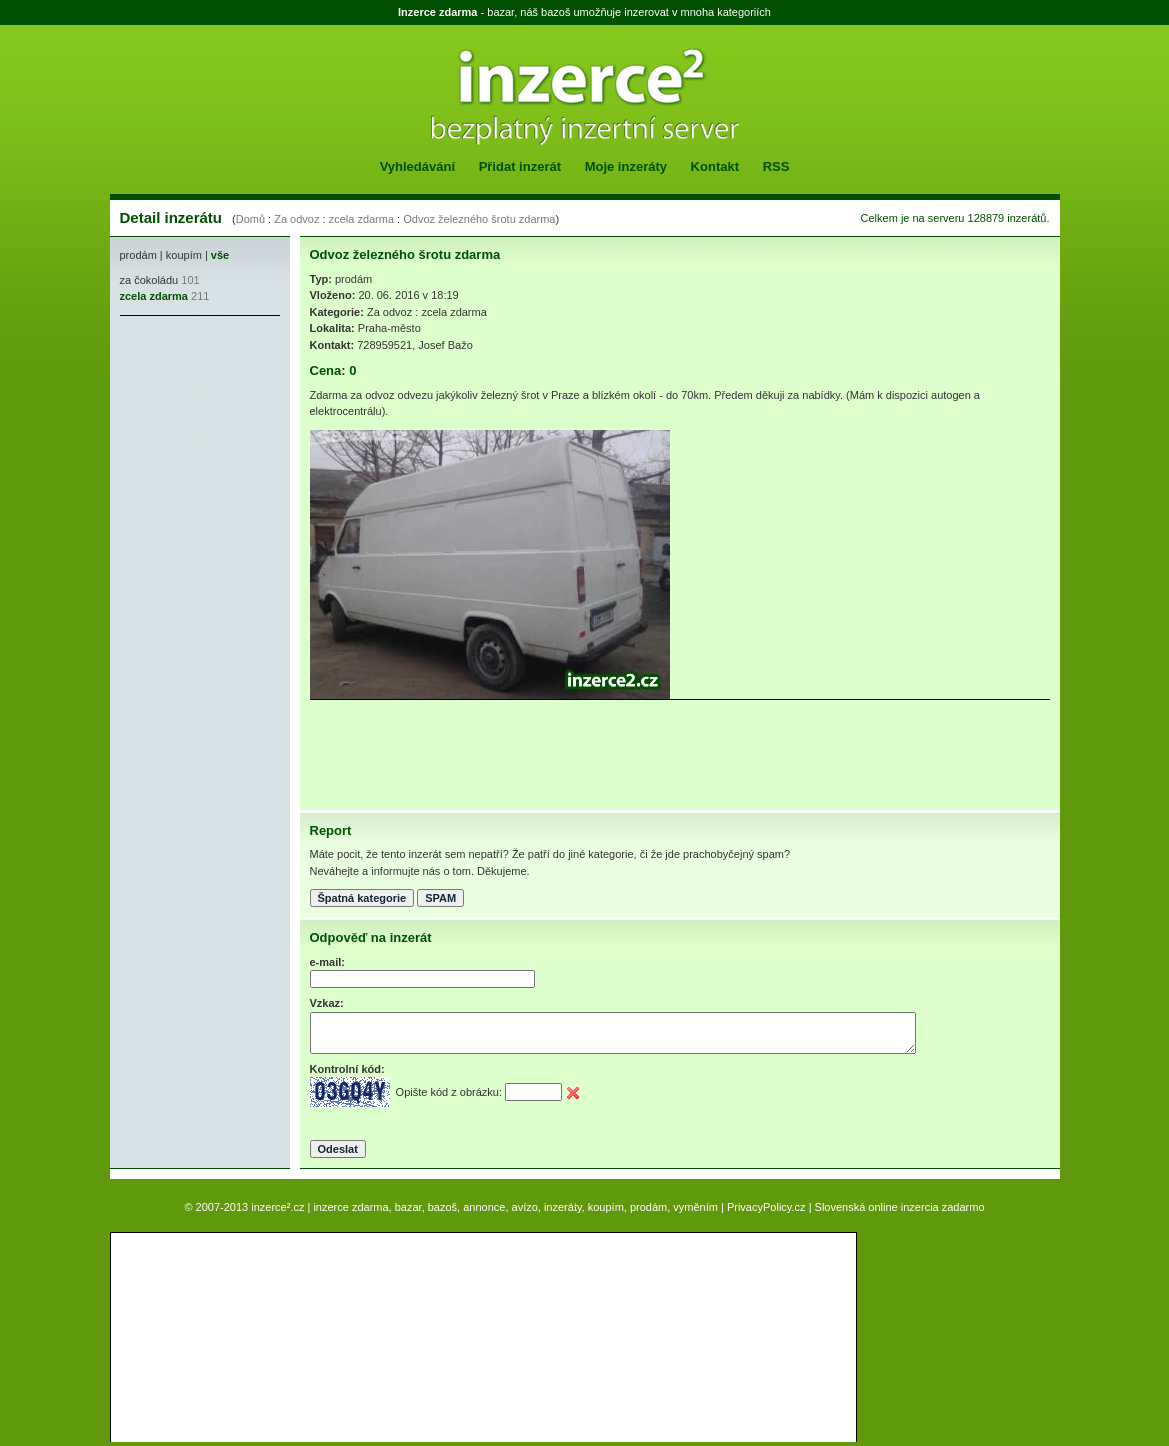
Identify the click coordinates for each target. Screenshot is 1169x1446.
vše (220, 255)
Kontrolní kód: (347, 1069)
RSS (776, 166)
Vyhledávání (417, 166)
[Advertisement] (180, 446)
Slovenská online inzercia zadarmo (900, 1207)
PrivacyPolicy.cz (766, 1207)
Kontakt (715, 166)
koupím (184, 255)
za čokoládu (149, 280)
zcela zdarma (361, 219)
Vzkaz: (327, 1003)
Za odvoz (296, 219)
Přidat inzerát (520, 166)
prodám (138, 255)
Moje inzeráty (626, 166)
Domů (250, 219)
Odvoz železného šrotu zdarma (479, 219)
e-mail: (327, 962)
